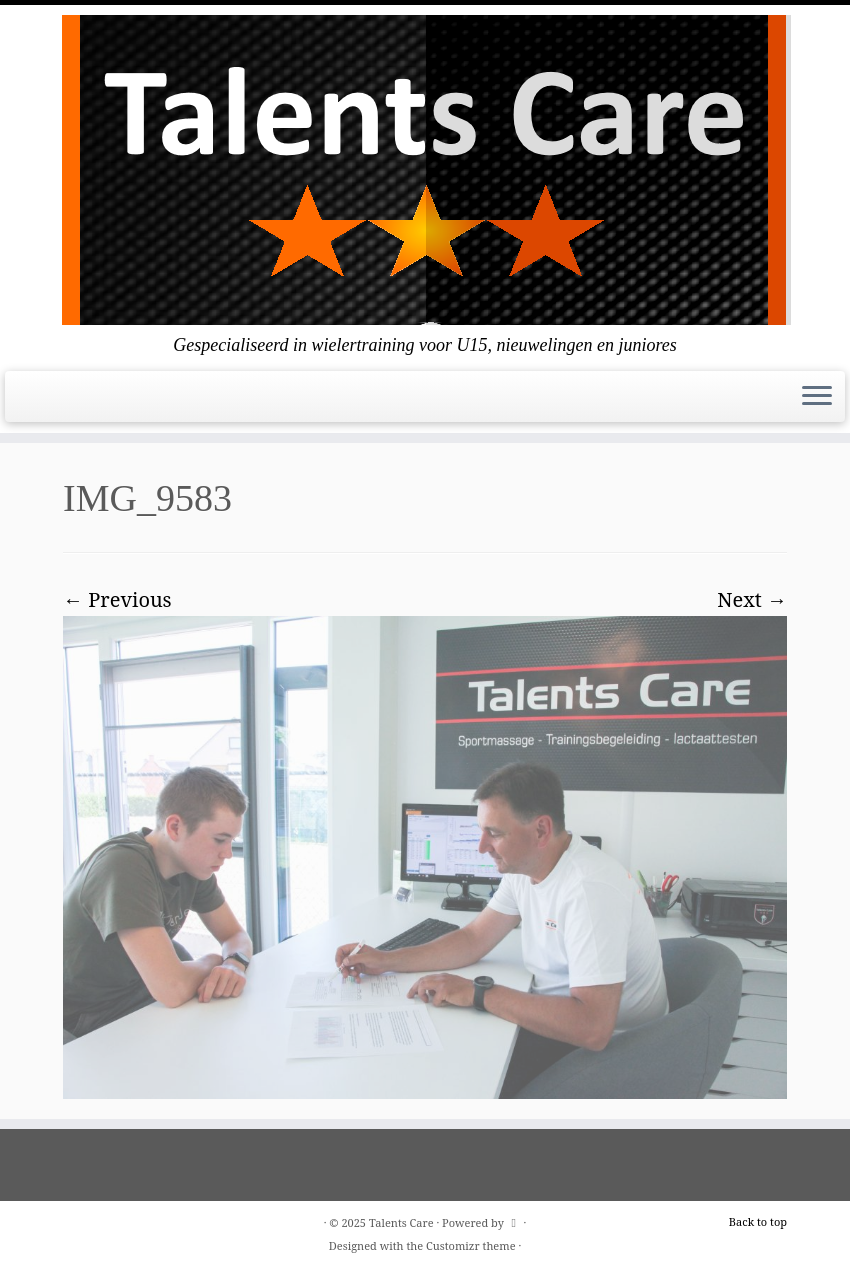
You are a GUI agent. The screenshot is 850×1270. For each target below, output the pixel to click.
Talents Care (401, 1222)
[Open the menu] (817, 397)
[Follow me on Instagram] (55, 403)
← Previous (117, 599)
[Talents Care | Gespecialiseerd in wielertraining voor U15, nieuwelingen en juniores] (425, 170)
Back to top (758, 1221)
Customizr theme (471, 1245)
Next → (752, 599)
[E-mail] (29, 403)
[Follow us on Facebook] (42, 403)
